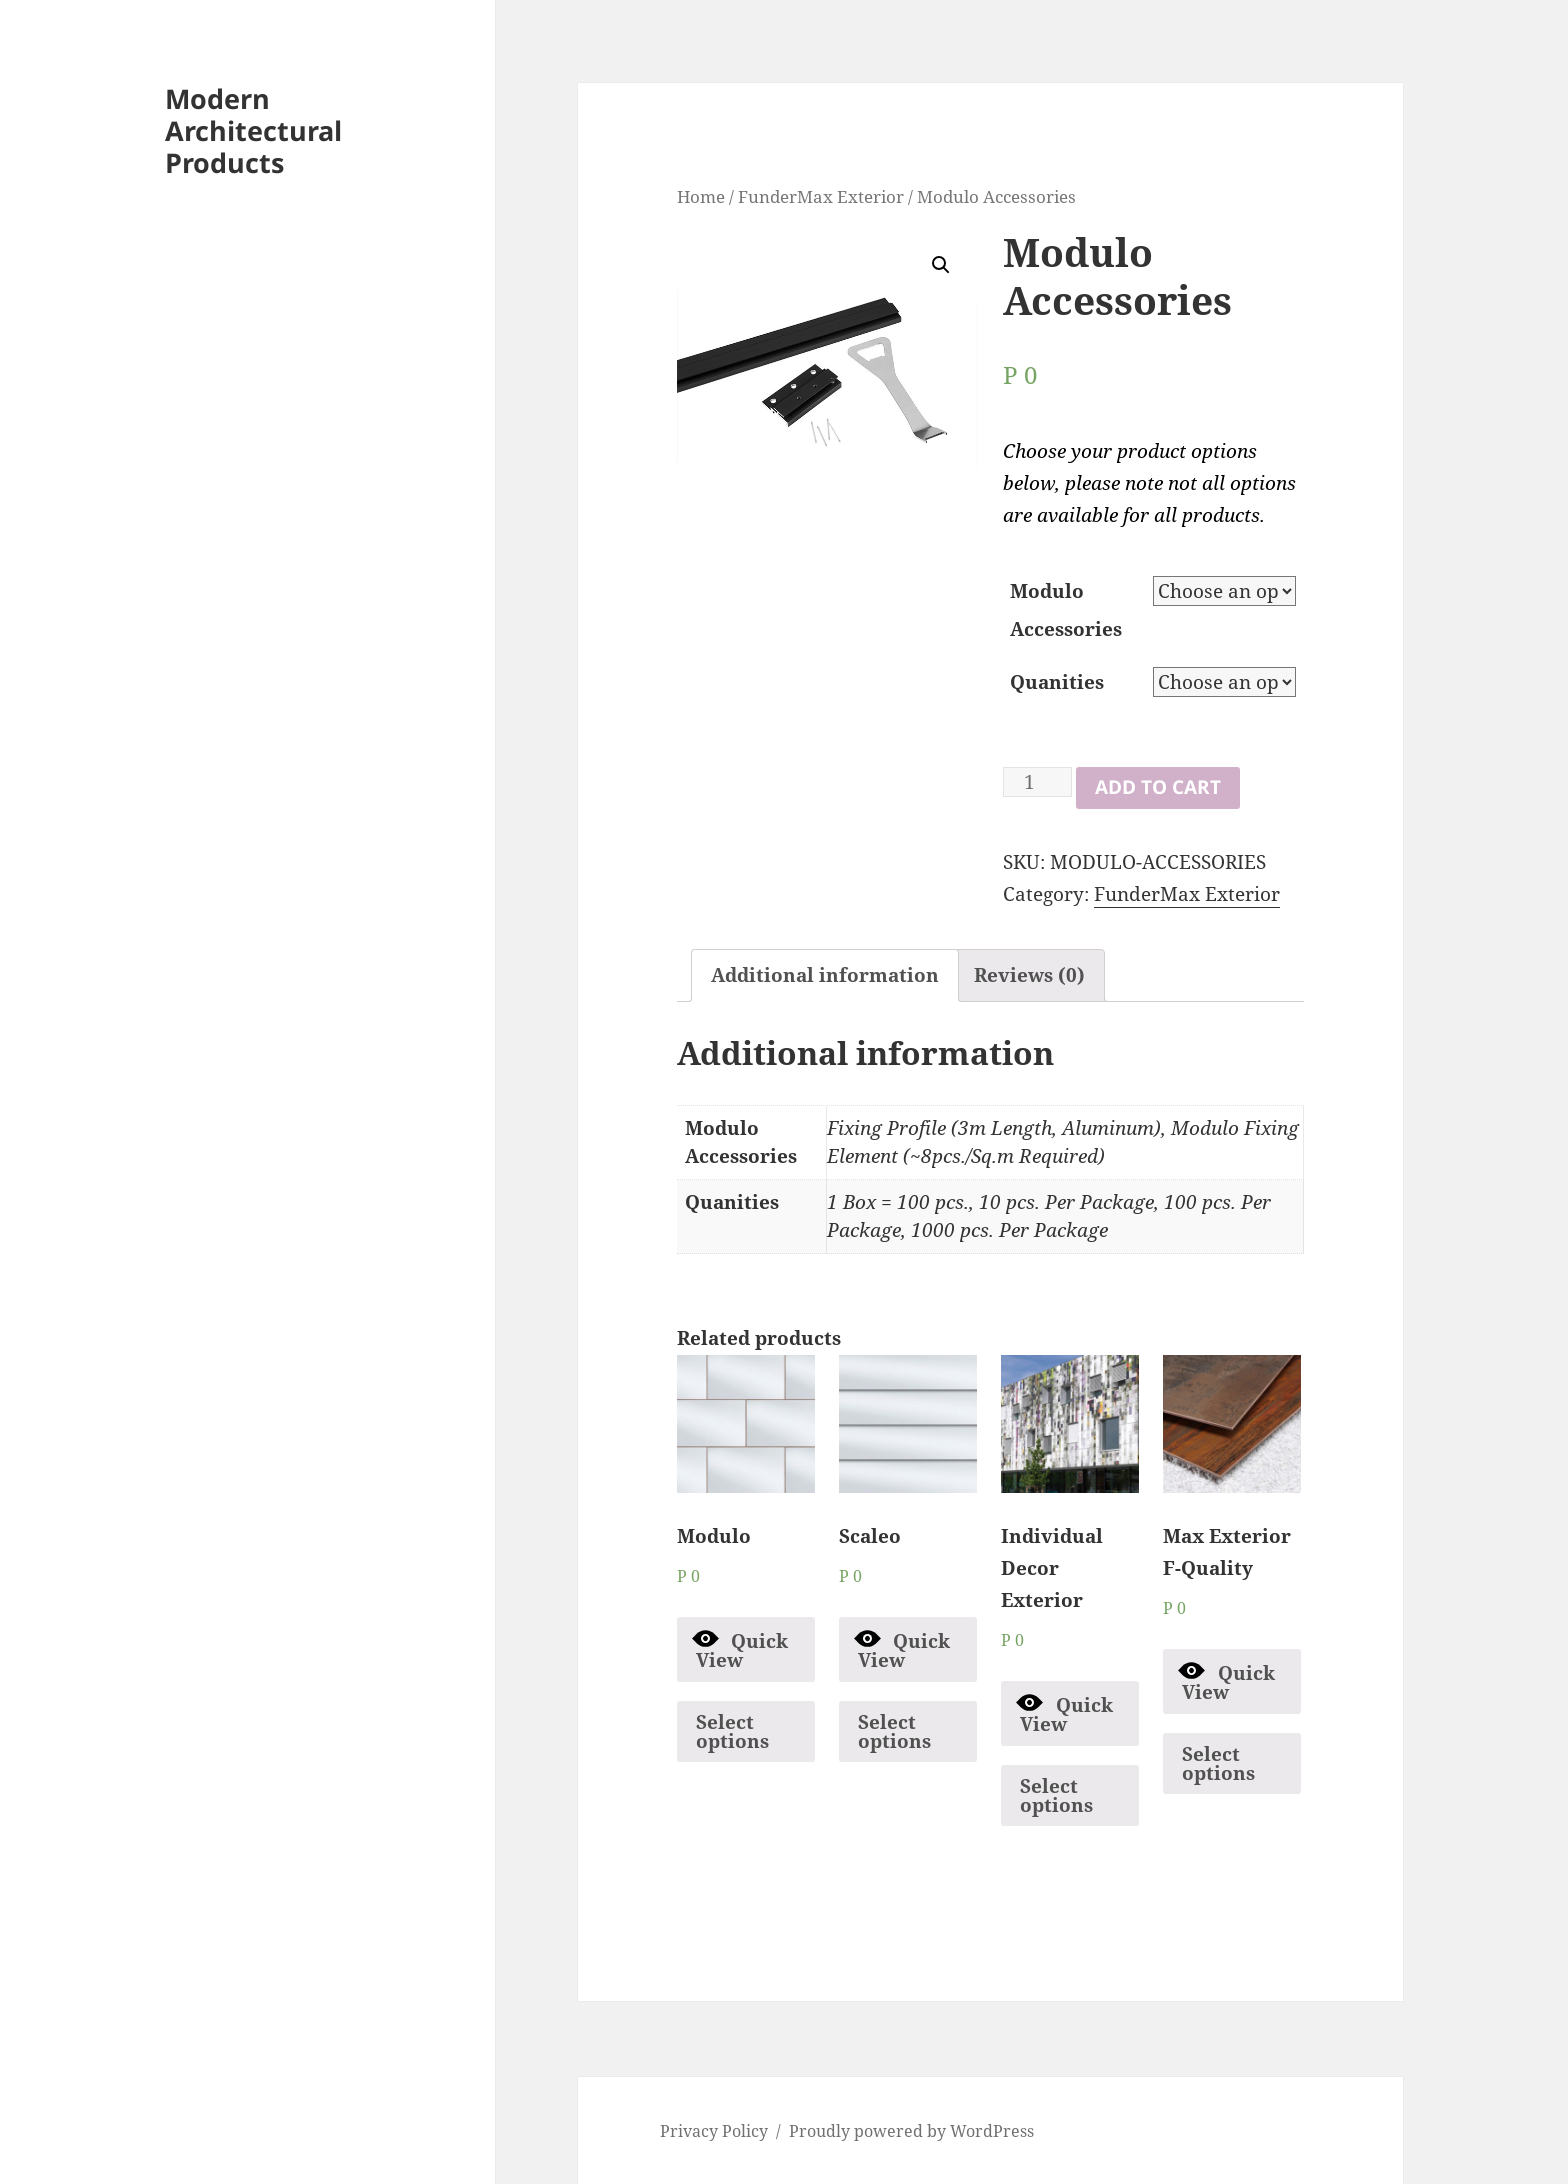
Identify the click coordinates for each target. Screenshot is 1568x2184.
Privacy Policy (714, 2131)
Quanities (1057, 682)
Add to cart (1158, 787)
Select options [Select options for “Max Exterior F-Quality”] (1218, 1763)
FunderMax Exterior (821, 196)
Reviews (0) (1029, 975)
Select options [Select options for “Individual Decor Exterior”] (1056, 1795)
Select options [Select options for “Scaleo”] (894, 1731)
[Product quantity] (1037, 782)
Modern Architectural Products (253, 130)
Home (701, 196)
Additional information (825, 975)
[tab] (825, 975)
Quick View (740, 1649)
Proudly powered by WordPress (911, 2131)
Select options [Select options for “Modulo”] (732, 1731)
